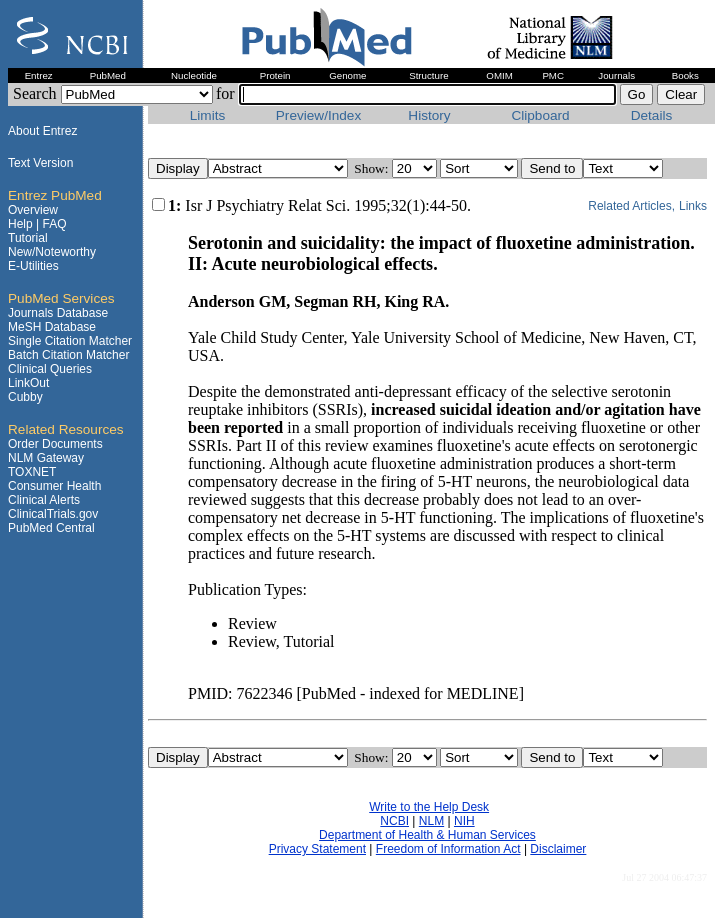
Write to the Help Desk (429, 807)
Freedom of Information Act (448, 849)
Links (693, 206)
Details (652, 115)
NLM (431, 821)
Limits (208, 115)
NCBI (394, 821)
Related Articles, (631, 206)
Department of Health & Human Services (427, 835)
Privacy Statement (317, 849)
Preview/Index (318, 115)
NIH (464, 821)
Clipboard (540, 115)
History (429, 115)
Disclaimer (558, 849)
